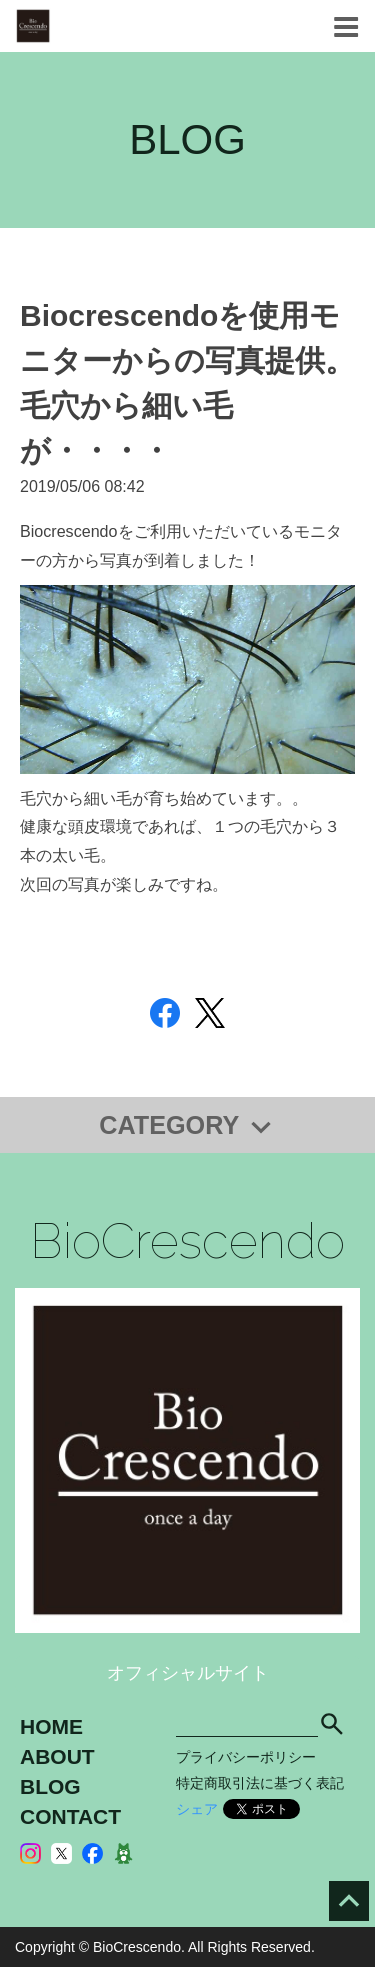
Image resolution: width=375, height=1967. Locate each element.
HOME (51, 1726)
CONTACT (70, 1816)
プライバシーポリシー (246, 1757)
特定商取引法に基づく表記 (260, 1783)
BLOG (50, 1786)
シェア (197, 1809)
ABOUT (57, 1756)
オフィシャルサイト (188, 1673)
